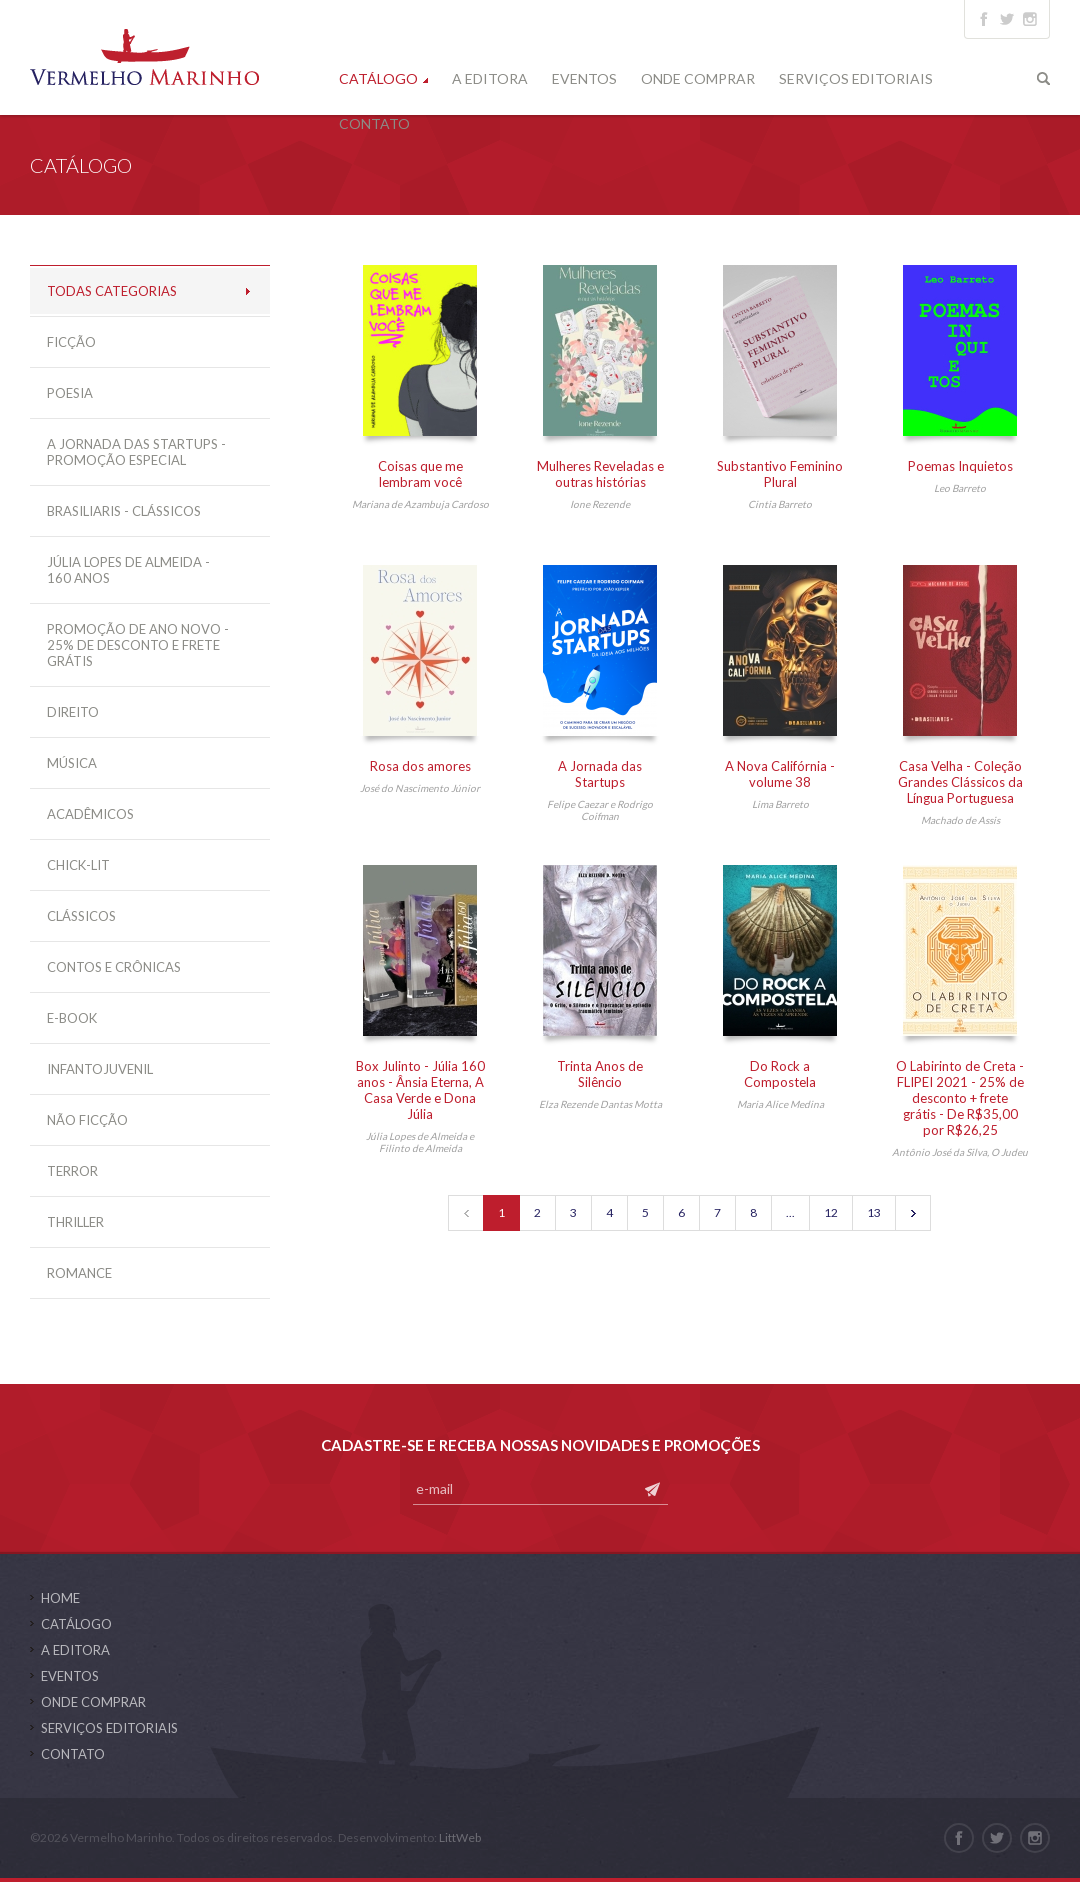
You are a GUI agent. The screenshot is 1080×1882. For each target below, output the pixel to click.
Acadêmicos (90, 814)
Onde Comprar (698, 78)
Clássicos (81, 916)
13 (874, 1212)
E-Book (72, 1018)
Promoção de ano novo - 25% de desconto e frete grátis (138, 645)
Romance (79, 1273)
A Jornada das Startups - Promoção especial (136, 452)
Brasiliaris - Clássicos (124, 511)
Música (72, 763)
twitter (1007, 19)
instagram (1030, 19)
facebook (984, 19)
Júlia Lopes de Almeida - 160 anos (128, 570)
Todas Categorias (112, 291)
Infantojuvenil (100, 1069)
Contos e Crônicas (114, 967)
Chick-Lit (78, 865)
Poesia (70, 393)
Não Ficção (87, 1120)
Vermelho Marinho (144, 57)
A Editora (490, 78)
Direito (73, 712)
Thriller (75, 1222)
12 (831, 1212)
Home (60, 1598)
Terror (72, 1171)
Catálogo (378, 78)
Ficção (71, 342)
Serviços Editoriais (856, 78)
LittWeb (460, 1837)
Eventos (584, 78)
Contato (374, 123)
